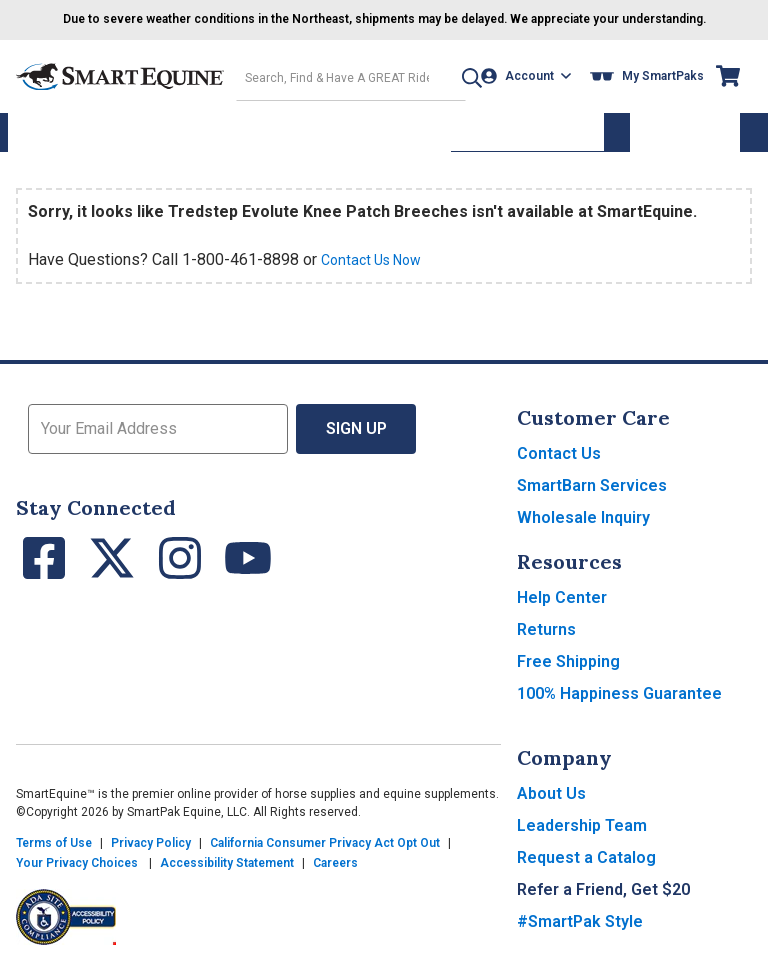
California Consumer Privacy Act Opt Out (325, 854)
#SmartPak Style (580, 932)
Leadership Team (582, 836)
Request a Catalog (586, 868)
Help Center (562, 608)
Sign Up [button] (356, 439)
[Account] (531, 91)
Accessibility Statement (227, 874)
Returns (546, 640)
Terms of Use (54, 854)
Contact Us (559, 464)
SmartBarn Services (592, 496)
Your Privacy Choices (77, 874)
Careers (335, 874)
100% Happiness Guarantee (619, 704)
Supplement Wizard (527, 144)
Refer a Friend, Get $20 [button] (603, 900)
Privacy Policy (151, 854)
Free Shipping (568, 672)
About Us (551, 804)
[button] (455, 91)
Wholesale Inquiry (583, 528)
